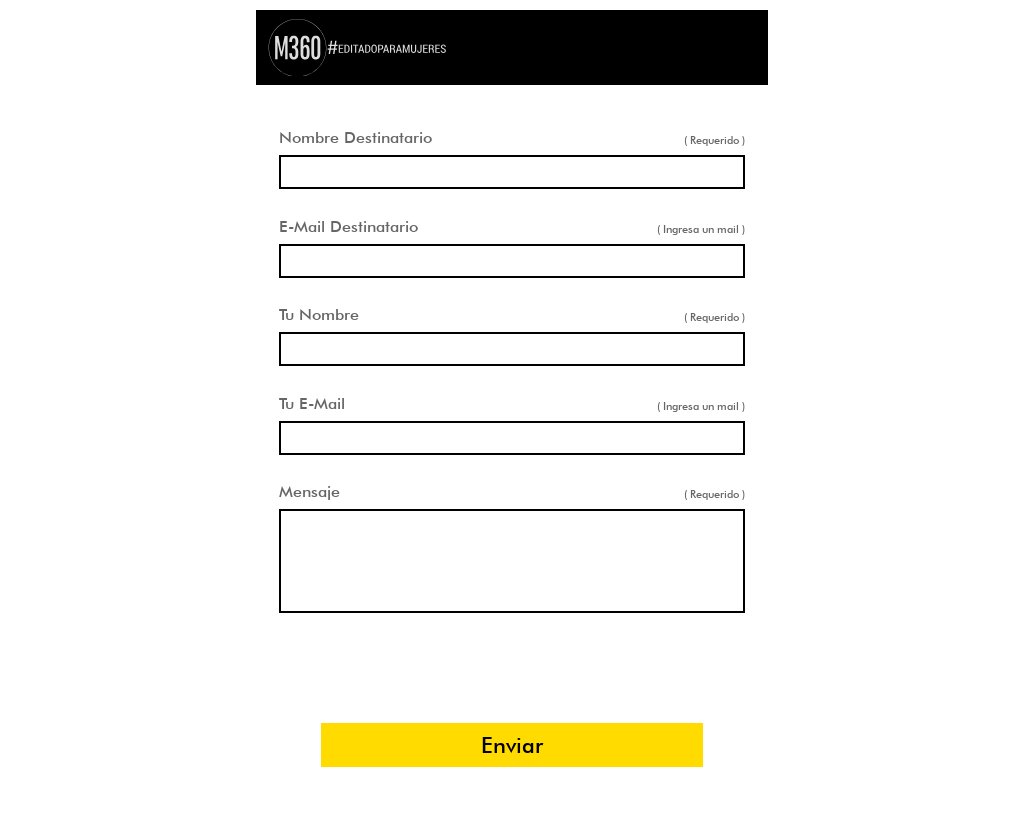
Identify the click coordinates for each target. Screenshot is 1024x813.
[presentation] (512, 669)
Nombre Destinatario (355, 137)
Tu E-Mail (312, 403)
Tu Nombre (319, 314)
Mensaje (309, 491)
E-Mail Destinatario (348, 226)
